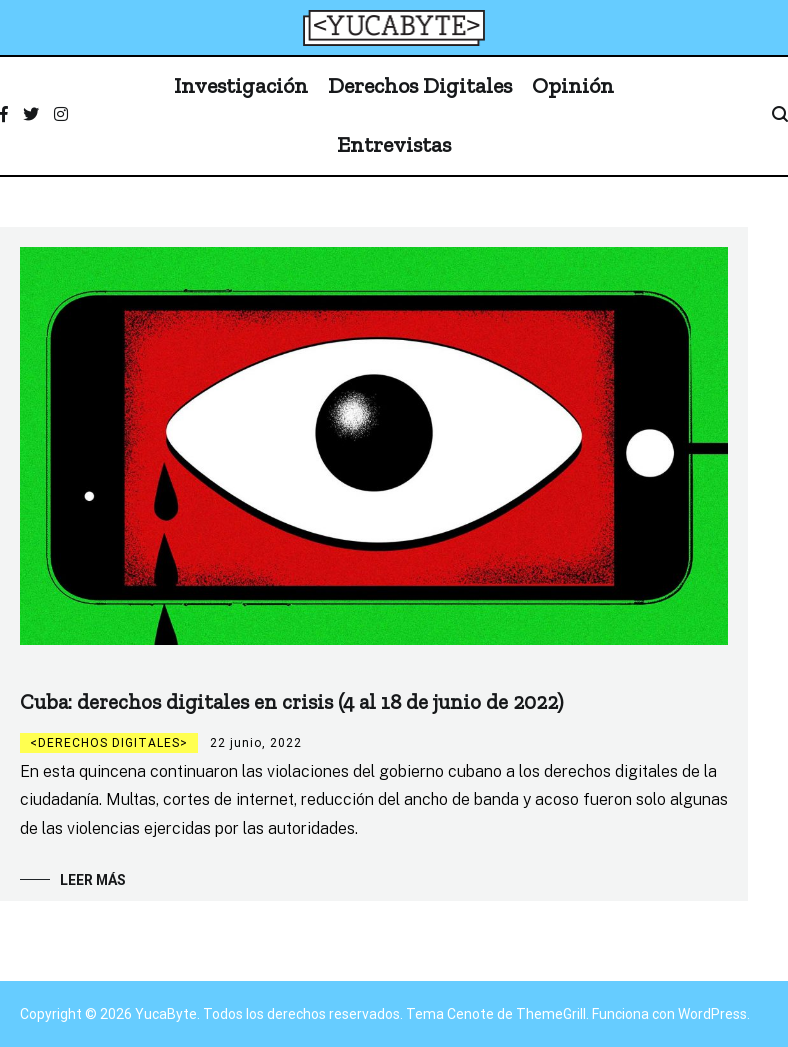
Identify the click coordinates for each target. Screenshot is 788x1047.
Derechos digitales (109, 743)
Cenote (470, 1014)
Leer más (93, 880)
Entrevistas (394, 144)
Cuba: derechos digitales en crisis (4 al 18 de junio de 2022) (291, 701)
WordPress (712, 1014)
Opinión (573, 85)
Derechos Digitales (420, 85)
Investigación (241, 85)
